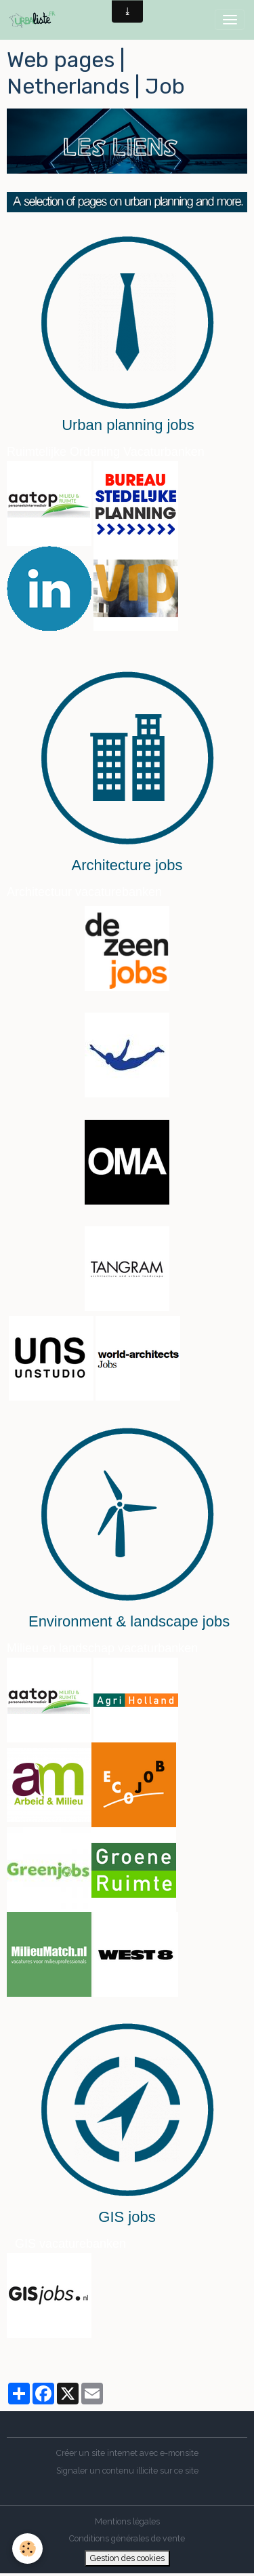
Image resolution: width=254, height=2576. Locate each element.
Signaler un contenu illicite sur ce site (127, 2470)
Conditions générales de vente (127, 2538)
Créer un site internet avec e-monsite (127, 2453)
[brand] (34, 19)
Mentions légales (127, 2521)
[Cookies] (27, 2548)
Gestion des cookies (127, 2558)
